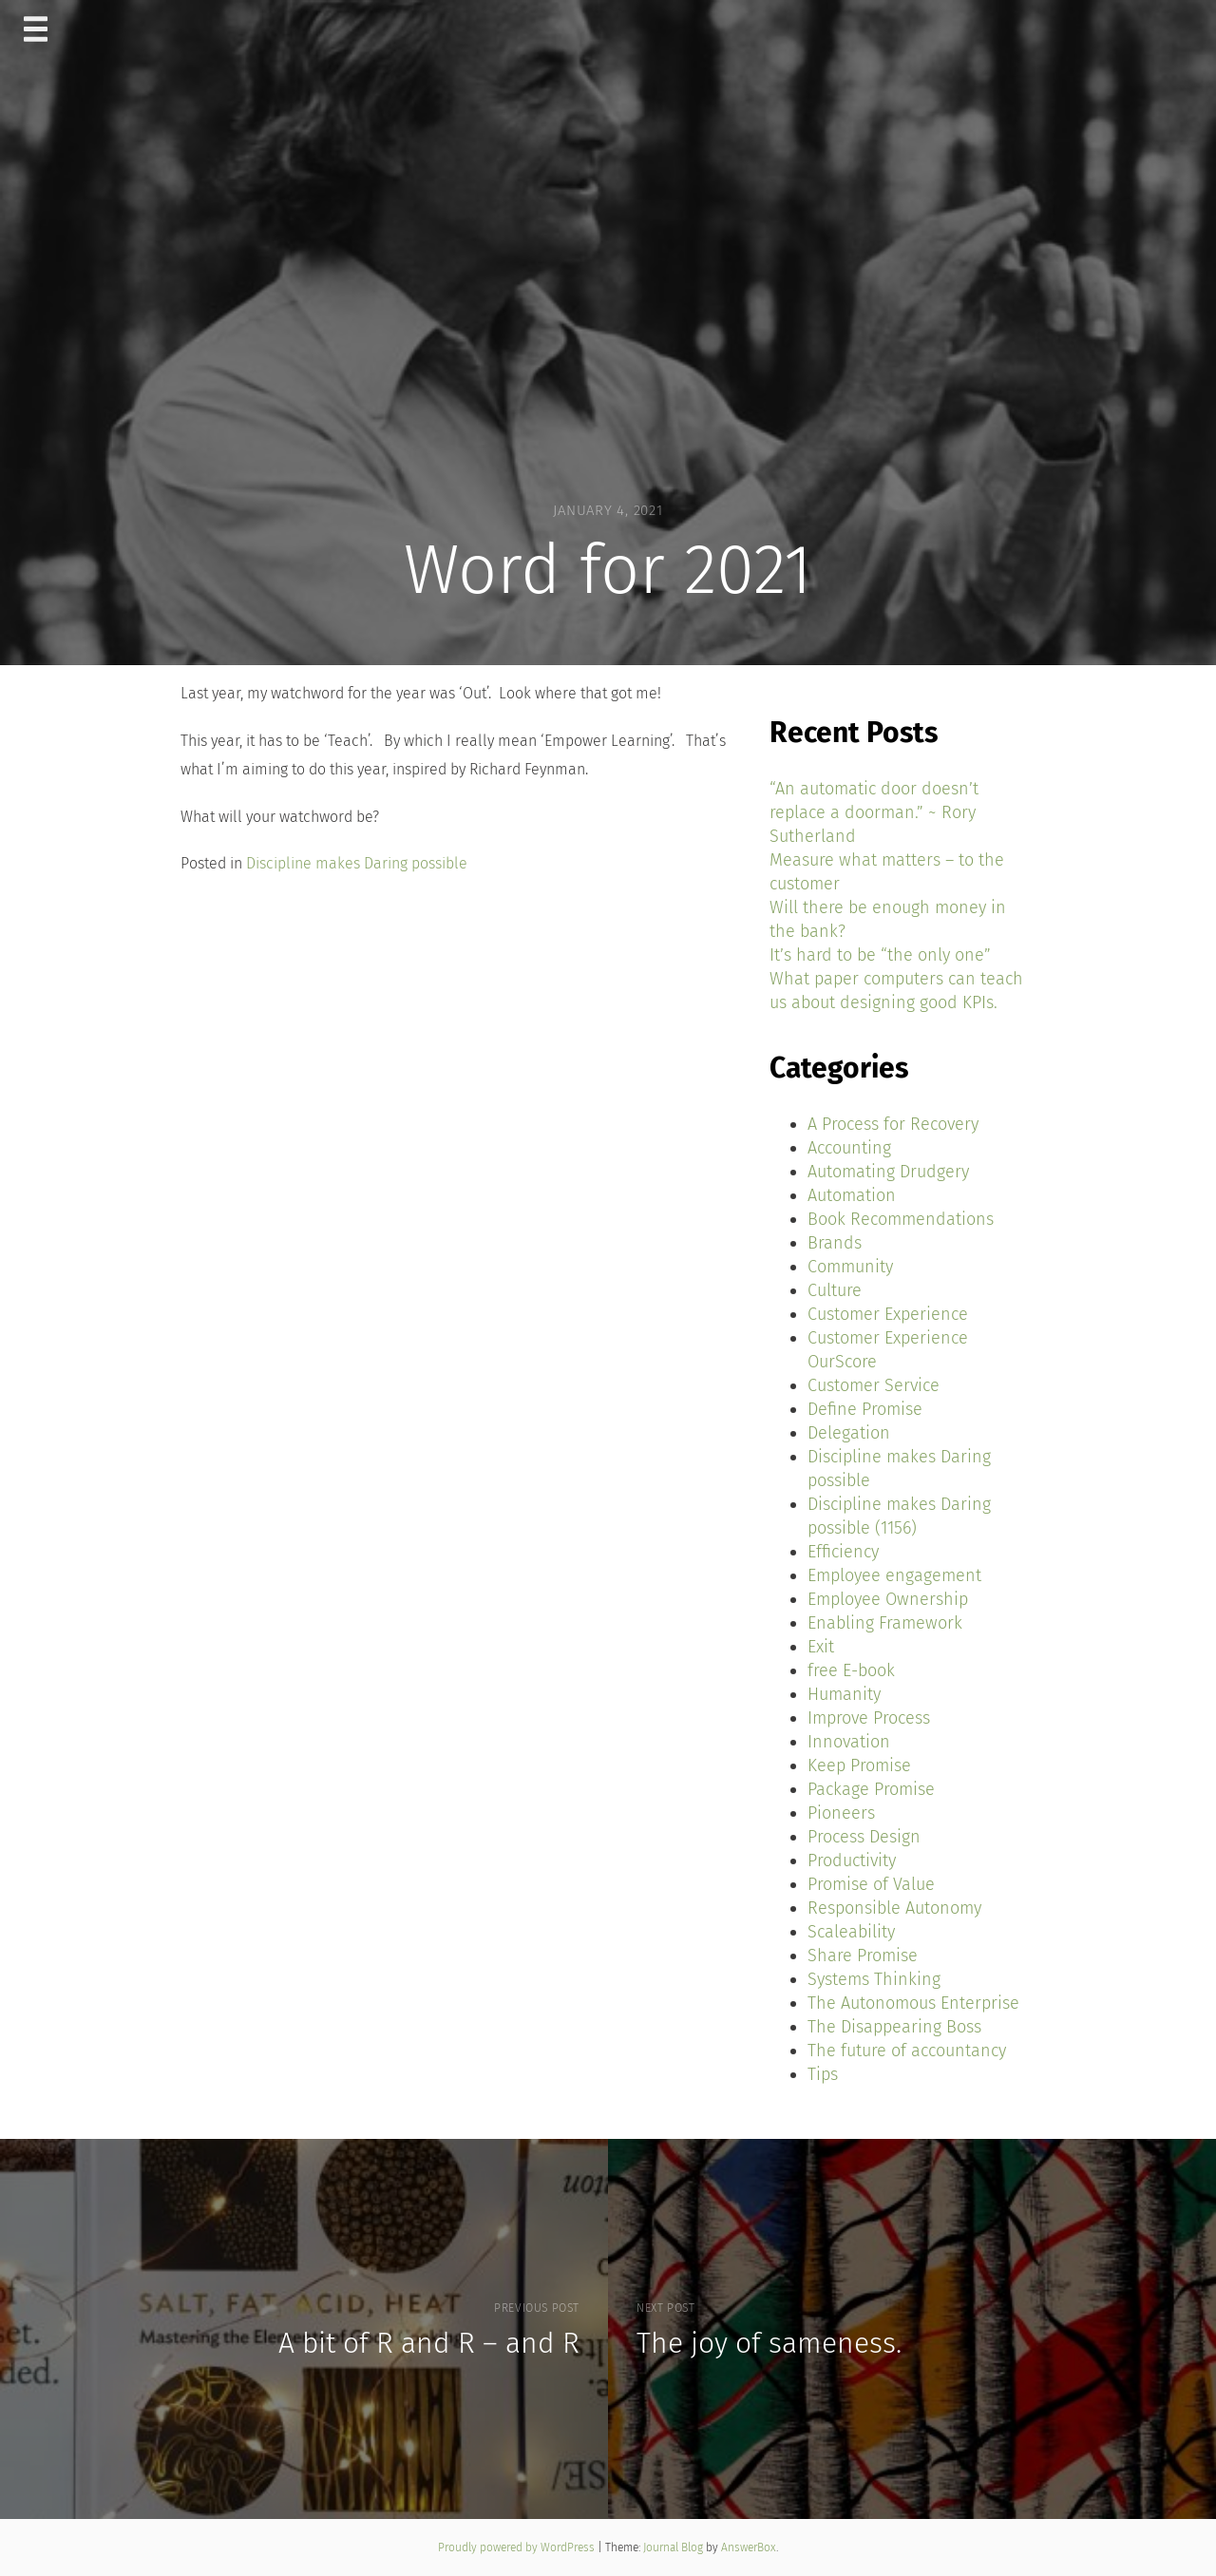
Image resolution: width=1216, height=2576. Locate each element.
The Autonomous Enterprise (913, 2003)
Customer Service (874, 1385)
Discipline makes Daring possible (356, 863)
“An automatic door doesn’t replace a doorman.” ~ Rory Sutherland (874, 812)
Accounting (849, 1147)
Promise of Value (871, 1884)
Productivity (852, 1860)
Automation (852, 1195)
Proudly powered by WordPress (518, 2547)
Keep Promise (859, 1765)
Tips (823, 2074)
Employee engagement (894, 1575)
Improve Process (869, 1718)
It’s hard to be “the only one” (880, 955)
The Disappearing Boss (894, 2026)
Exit (821, 1646)
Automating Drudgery (888, 1171)
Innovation (849, 1741)
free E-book (851, 1670)
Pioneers (841, 1813)
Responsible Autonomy (894, 1908)
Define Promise (865, 1409)
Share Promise (863, 1955)
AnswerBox (748, 2547)
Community (850, 1266)
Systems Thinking (874, 1979)
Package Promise (871, 1789)
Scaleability (851, 1931)
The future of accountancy (907, 2050)
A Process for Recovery (893, 1124)
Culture (835, 1290)
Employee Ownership (888, 1599)
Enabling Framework (885, 1622)
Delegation (849, 1432)
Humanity (844, 1694)
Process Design (864, 1836)
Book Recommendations (901, 1219)
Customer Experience (888, 1314)
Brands (835, 1242)
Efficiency (843, 1551)
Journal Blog (674, 2547)
